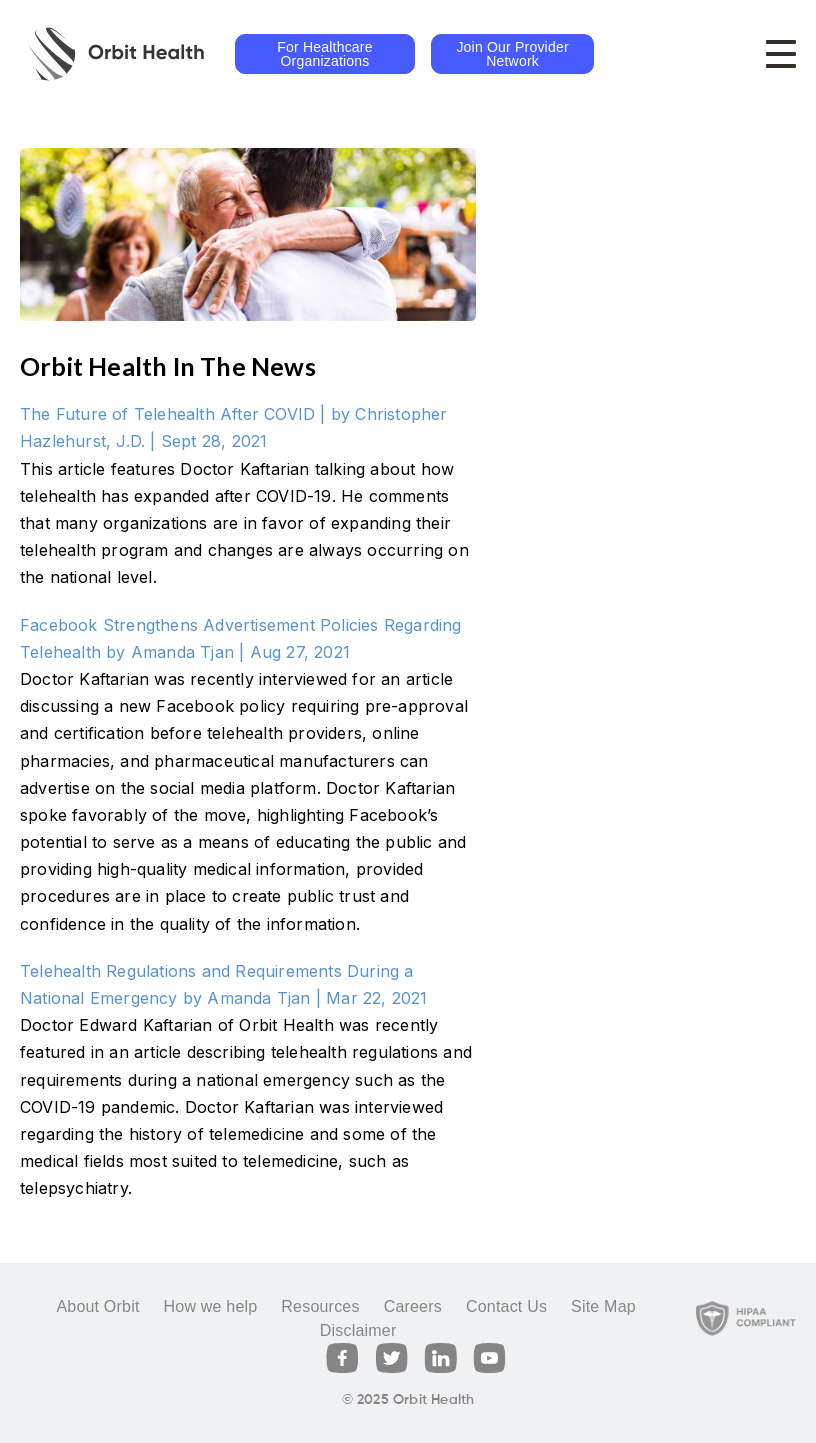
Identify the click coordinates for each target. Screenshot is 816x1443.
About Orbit (97, 1306)
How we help (211, 1306)
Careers (413, 1306)
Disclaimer (358, 1330)
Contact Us (506, 1306)
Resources (320, 1306)
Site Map (603, 1306)
